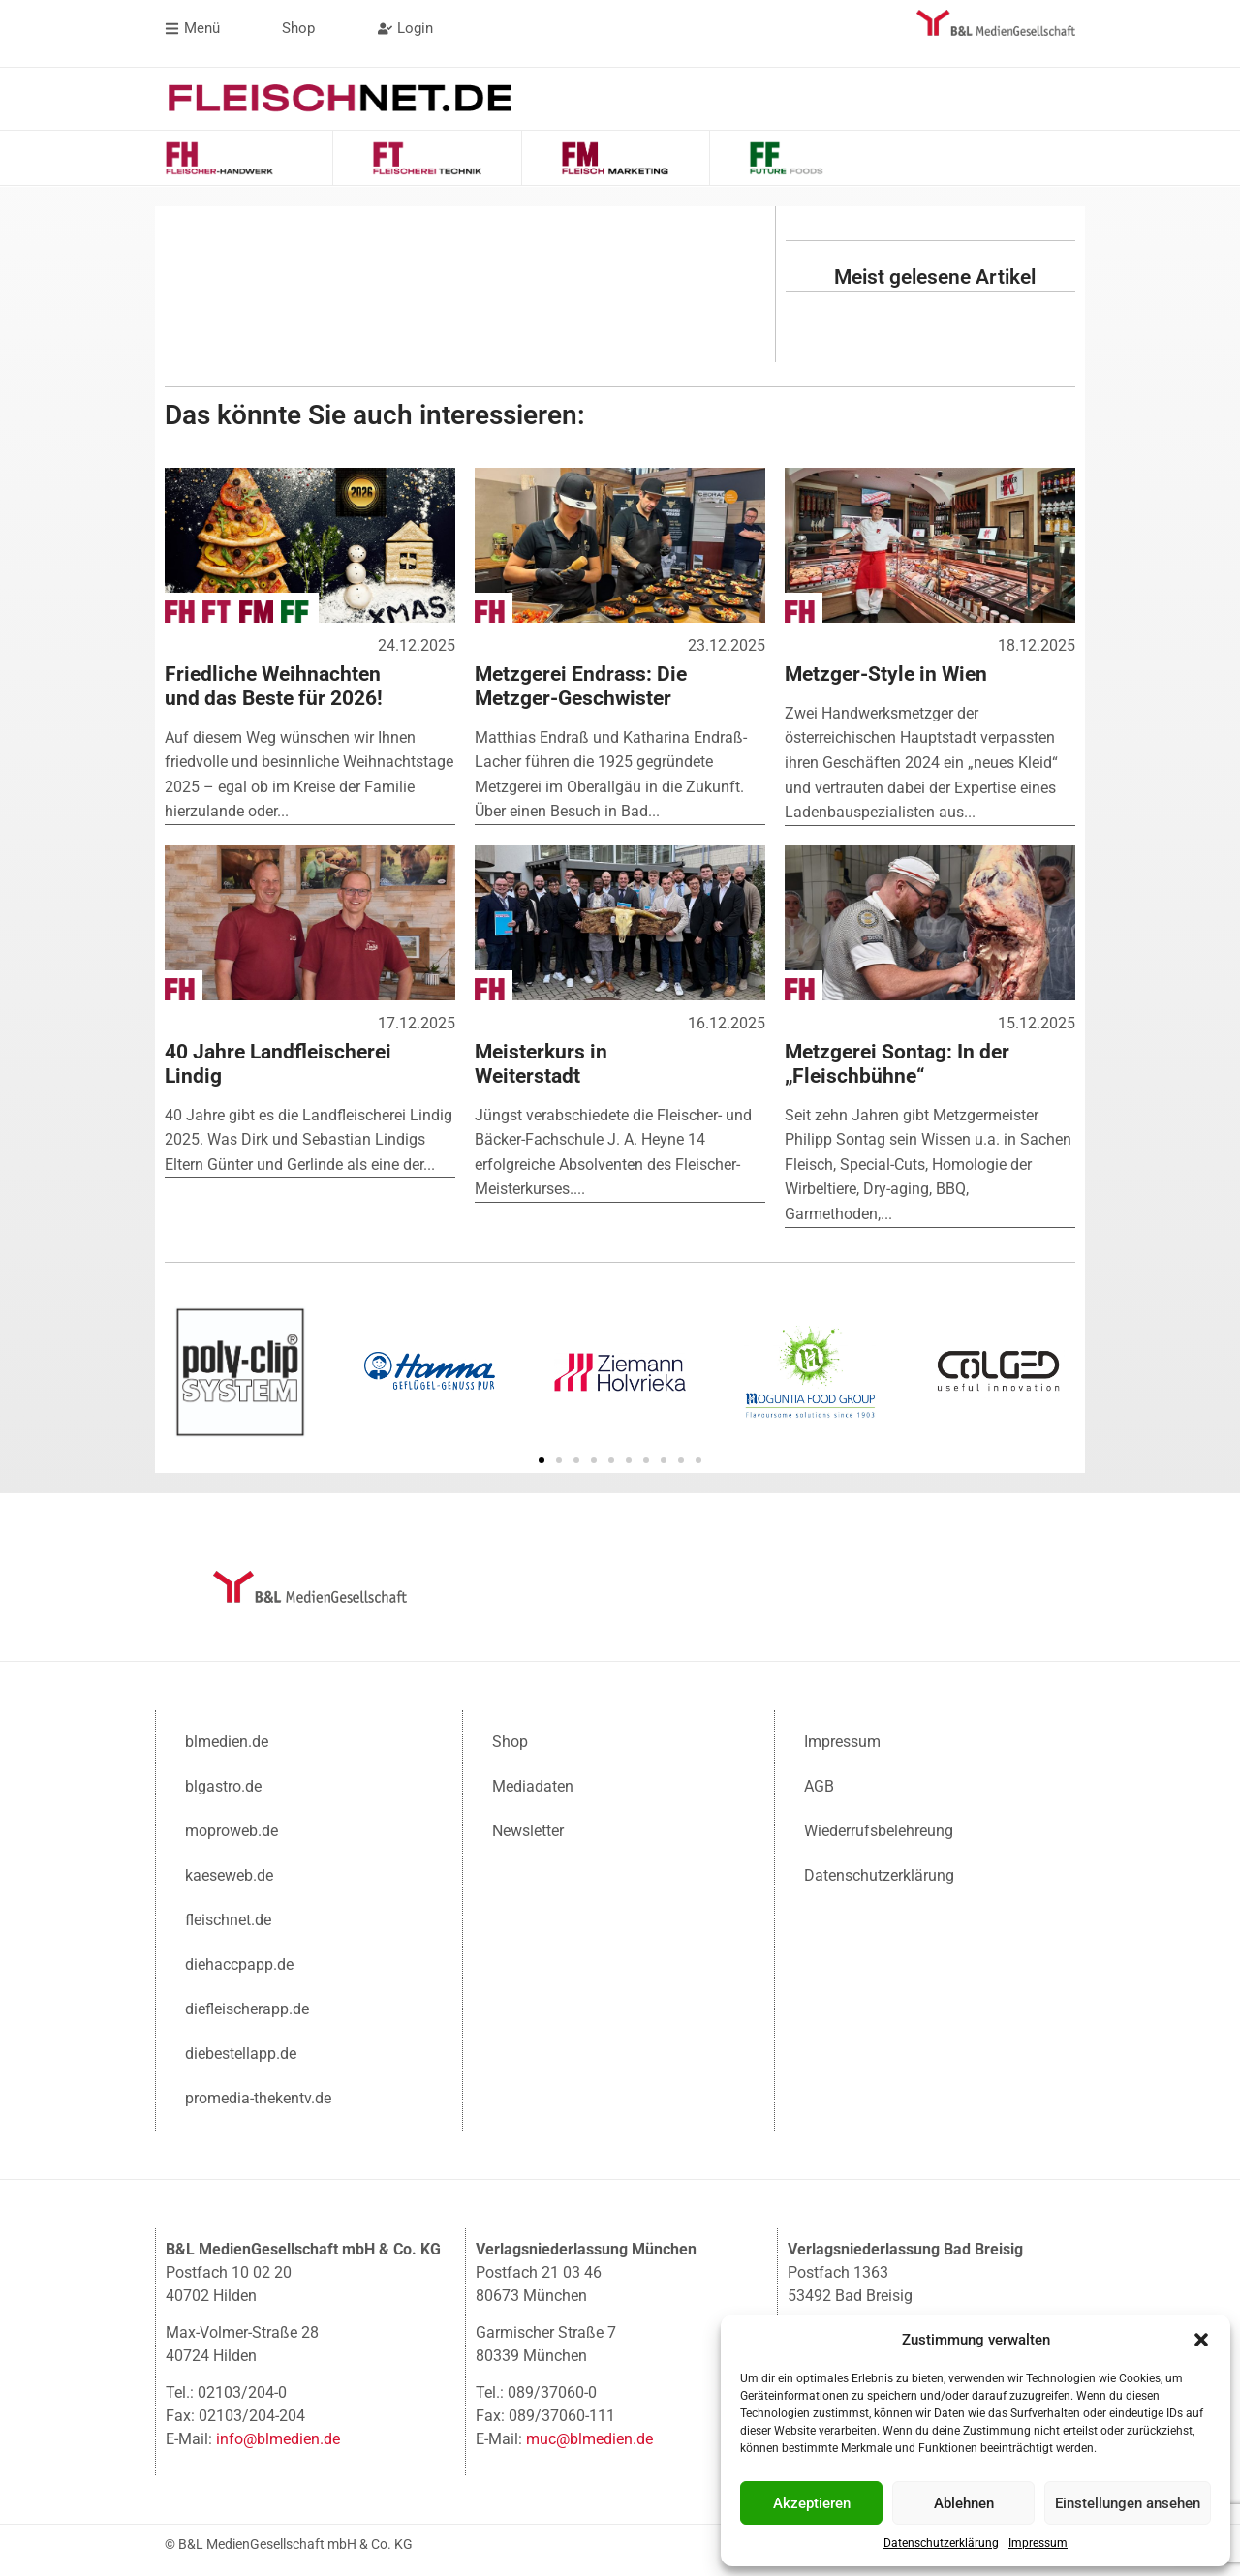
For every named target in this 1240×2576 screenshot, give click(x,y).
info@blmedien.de (278, 2437)
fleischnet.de (228, 1918)
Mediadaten (533, 1784)
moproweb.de (231, 1829)
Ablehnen (964, 2503)
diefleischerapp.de (247, 2007)
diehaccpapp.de (239, 1962)
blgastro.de (223, 1784)
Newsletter (528, 1829)
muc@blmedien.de (589, 2437)
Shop (510, 1740)
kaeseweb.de (229, 1873)
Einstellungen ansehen (1127, 2503)
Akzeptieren (812, 2503)
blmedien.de (226, 1740)
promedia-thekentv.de (258, 2096)
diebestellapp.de (240, 2051)
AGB (819, 1784)
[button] (1201, 2339)
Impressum (1038, 2543)
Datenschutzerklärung (941, 2543)
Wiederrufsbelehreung (878, 1829)
